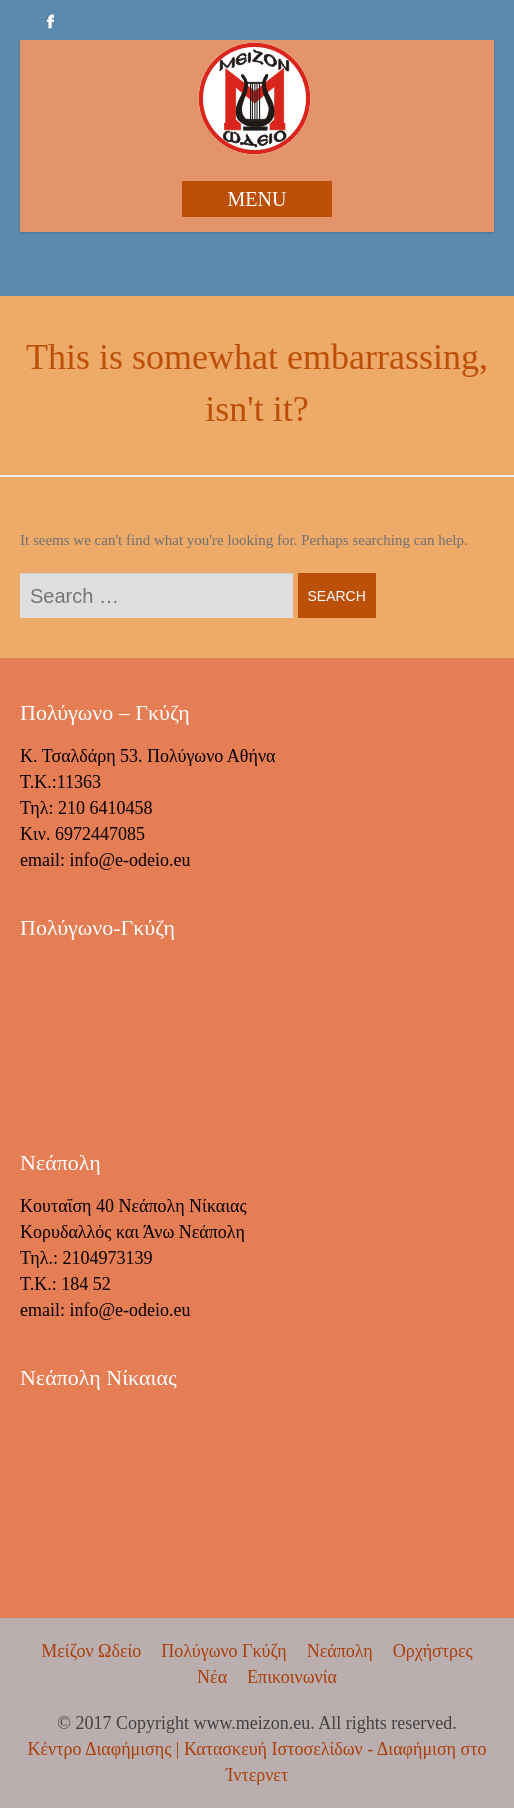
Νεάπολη (340, 1651)
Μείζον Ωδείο (91, 1651)
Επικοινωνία (292, 1677)
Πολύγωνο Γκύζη (223, 1651)
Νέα (212, 1677)
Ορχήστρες (433, 1651)
